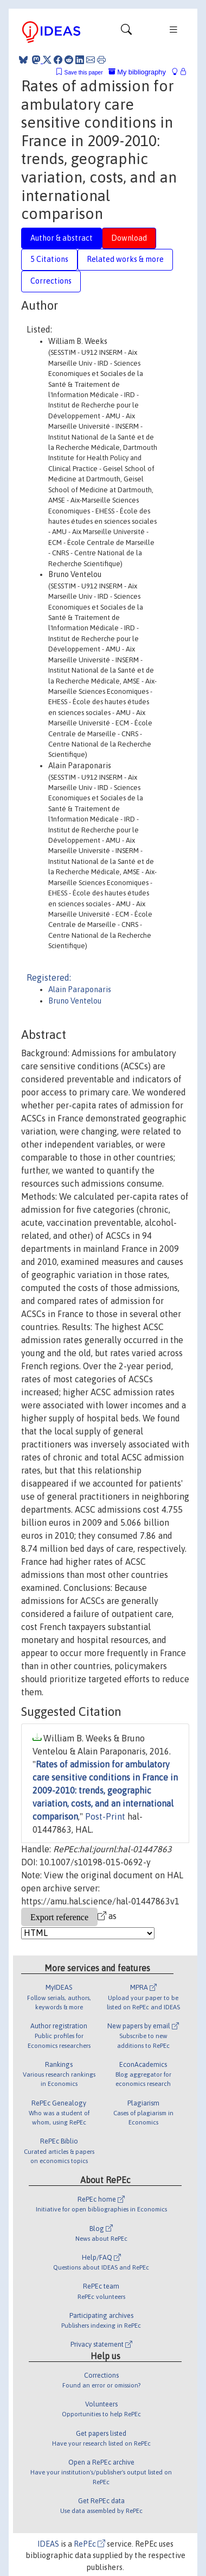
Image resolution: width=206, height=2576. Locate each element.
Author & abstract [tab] (61, 238)
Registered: (49, 977)
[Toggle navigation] (126, 32)
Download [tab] (129, 238)
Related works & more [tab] (125, 259)
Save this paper (84, 73)
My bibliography (137, 72)
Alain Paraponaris (79, 989)
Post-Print (105, 1816)
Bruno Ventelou (74, 1000)
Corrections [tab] (51, 281)
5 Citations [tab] (49, 259)
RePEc (89, 2544)
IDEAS (48, 2544)
